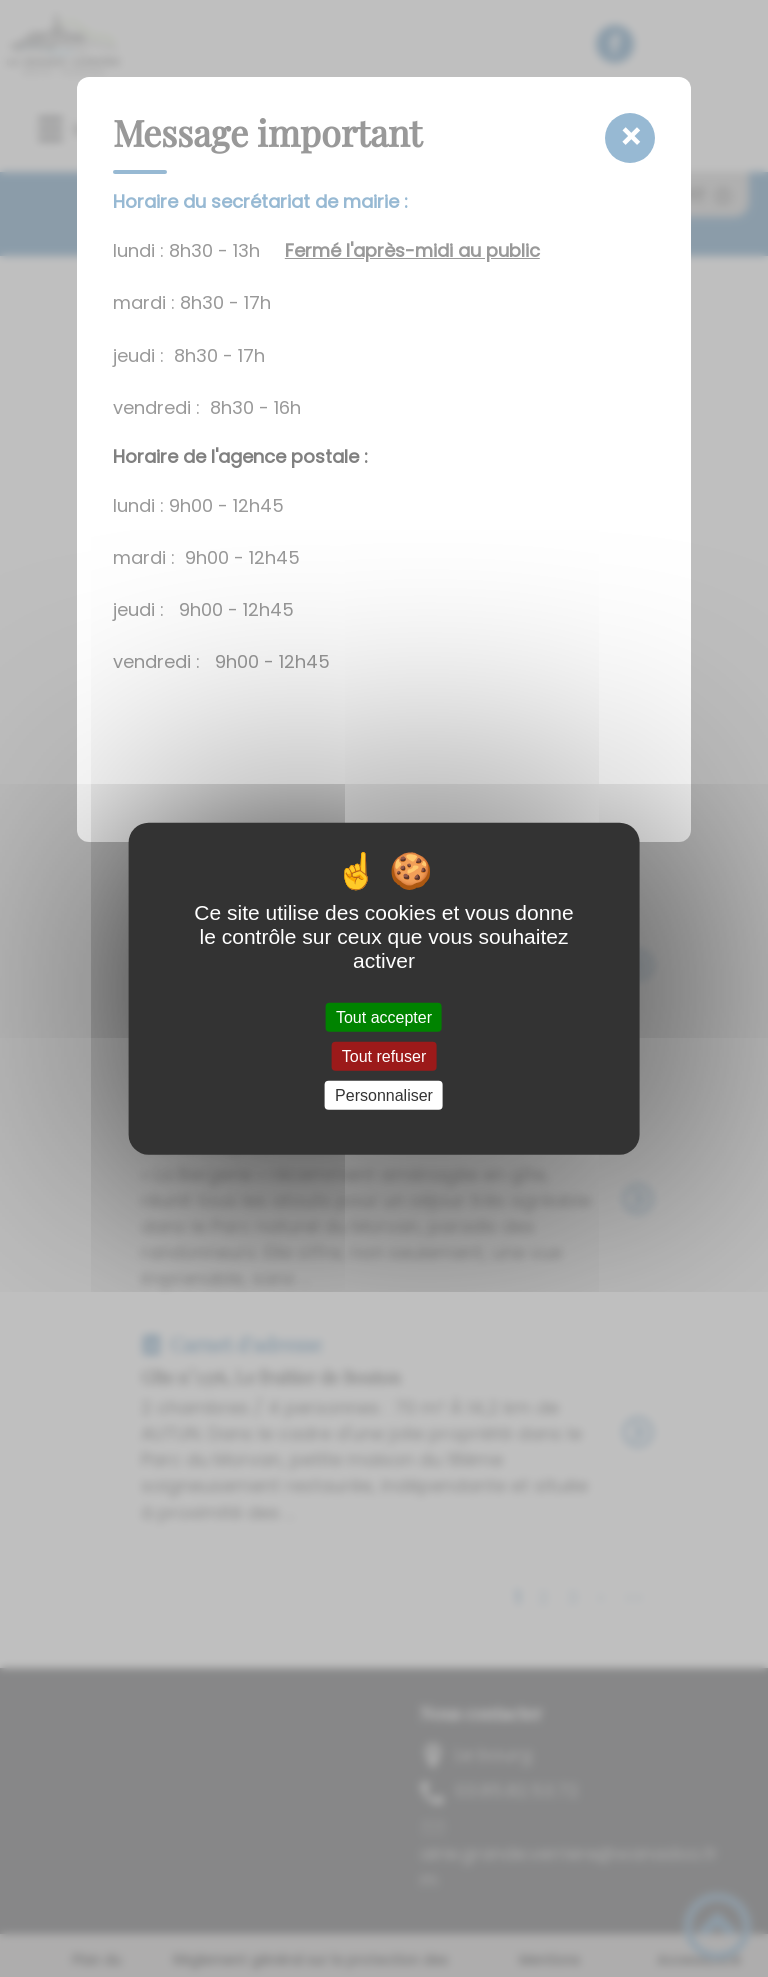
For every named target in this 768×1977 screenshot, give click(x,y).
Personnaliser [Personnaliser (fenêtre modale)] (384, 1095)
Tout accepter (384, 1016)
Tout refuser (384, 1055)
